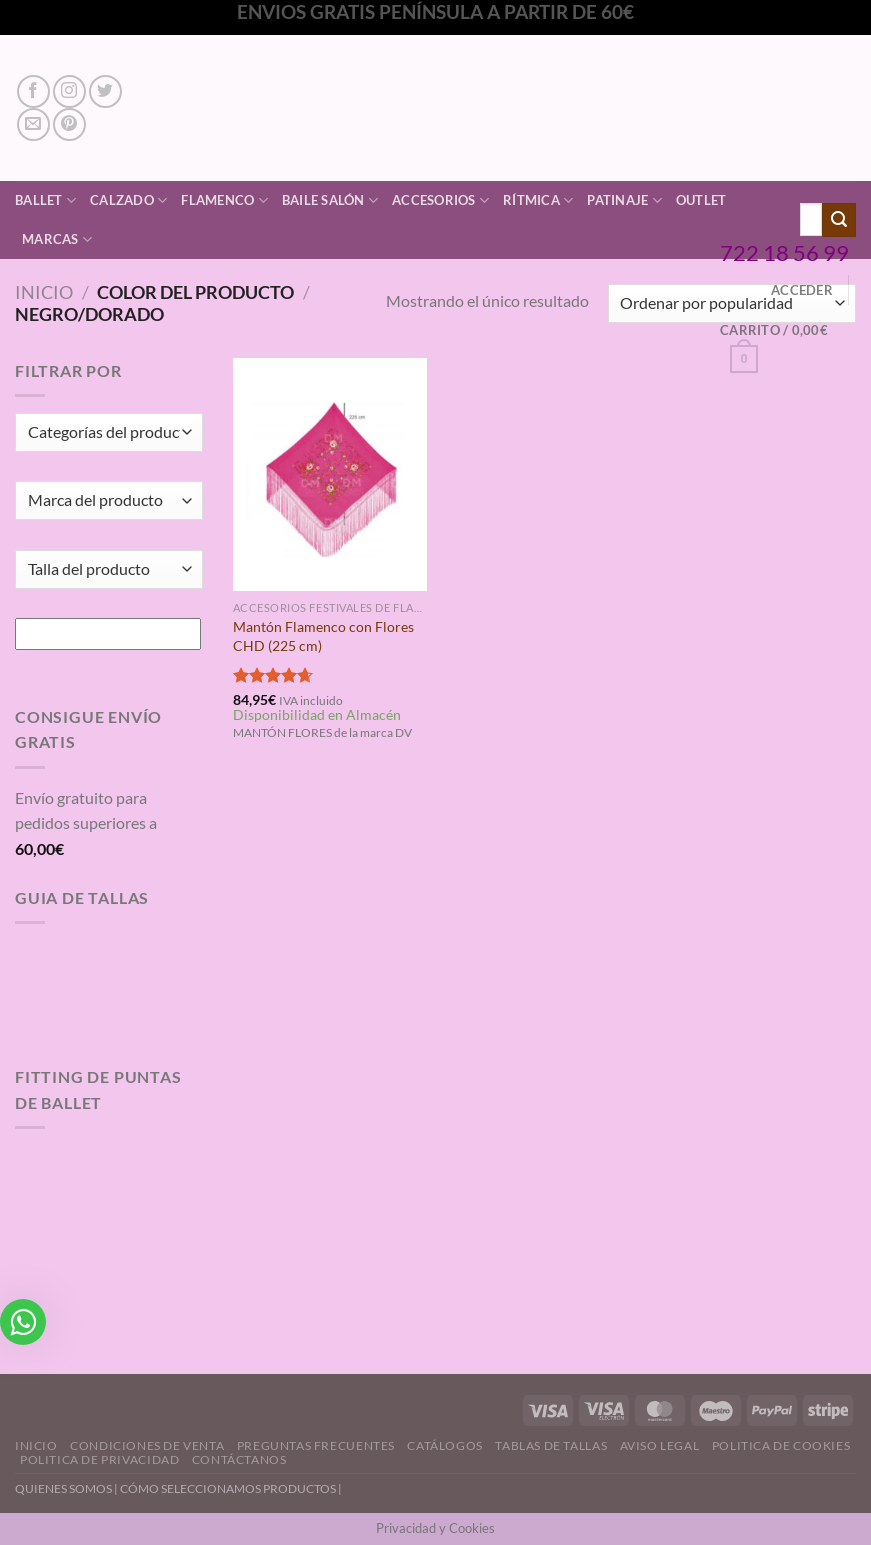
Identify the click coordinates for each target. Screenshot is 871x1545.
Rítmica (538, 200)
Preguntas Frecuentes (316, 1445)
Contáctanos (239, 1459)
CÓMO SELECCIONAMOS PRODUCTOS (228, 1488)
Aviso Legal (660, 1445)
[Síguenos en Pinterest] (69, 124)
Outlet (701, 200)
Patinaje (624, 200)
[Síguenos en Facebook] (33, 91)
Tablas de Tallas (551, 1445)
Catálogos (445, 1445)
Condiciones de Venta (147, 1445)
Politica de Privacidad (99, 1459)
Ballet (45, 200)
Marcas (57, 239)
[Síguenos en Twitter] (105, 91)
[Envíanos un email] (33, 124)
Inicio (44, 292)
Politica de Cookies (781, 1445)
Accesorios (440, 200)
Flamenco (224, 200)
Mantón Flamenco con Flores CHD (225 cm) (323, 636)
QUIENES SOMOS (63, 1488)
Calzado (128, 200)
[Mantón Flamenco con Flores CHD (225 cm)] (330, 474)
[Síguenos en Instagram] (69, 91)
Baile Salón (330, 200)
